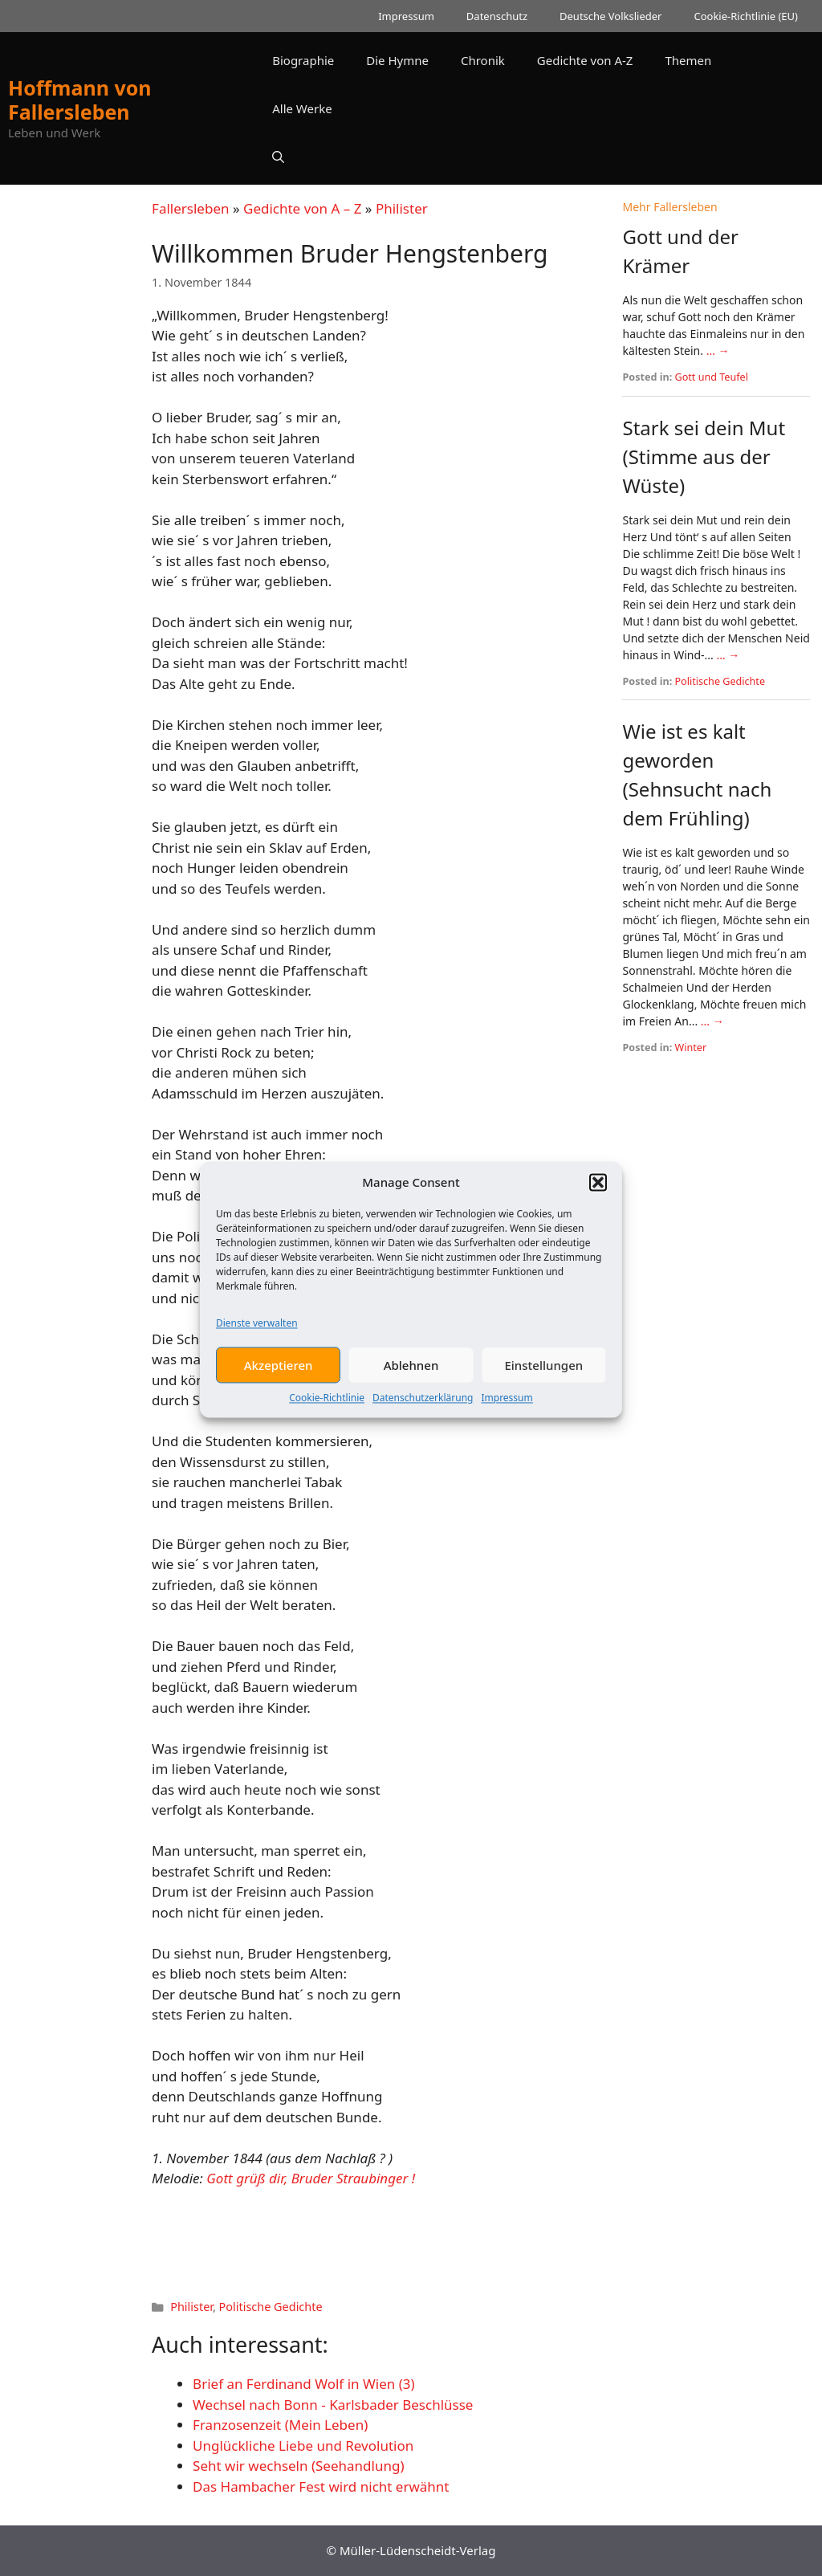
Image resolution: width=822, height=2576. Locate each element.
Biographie (303, 60)
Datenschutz (496, 16)
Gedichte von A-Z (585, 60)
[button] (598, 1204)
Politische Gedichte (271, 2306)
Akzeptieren (278, 1387)
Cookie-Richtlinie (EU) (746, 16)
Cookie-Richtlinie (326, 1420)
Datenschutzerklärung (422, 1420)
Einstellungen (543, 1387)
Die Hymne (397, 60)
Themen (688, 60)
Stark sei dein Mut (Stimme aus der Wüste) (703, 456)
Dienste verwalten (257, 1345)
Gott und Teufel (711, 377)
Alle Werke (302, 108)
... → (718, 350)
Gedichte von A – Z (302, 208)
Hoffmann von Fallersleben (80, 99)
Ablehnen (411, 1387)
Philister (402, 208)
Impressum (506, 1420)
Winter (691, 1047)
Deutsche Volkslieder (610, 16)
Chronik (483, 60)
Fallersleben (190, 208)
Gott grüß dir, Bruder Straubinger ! (310, 2178)
